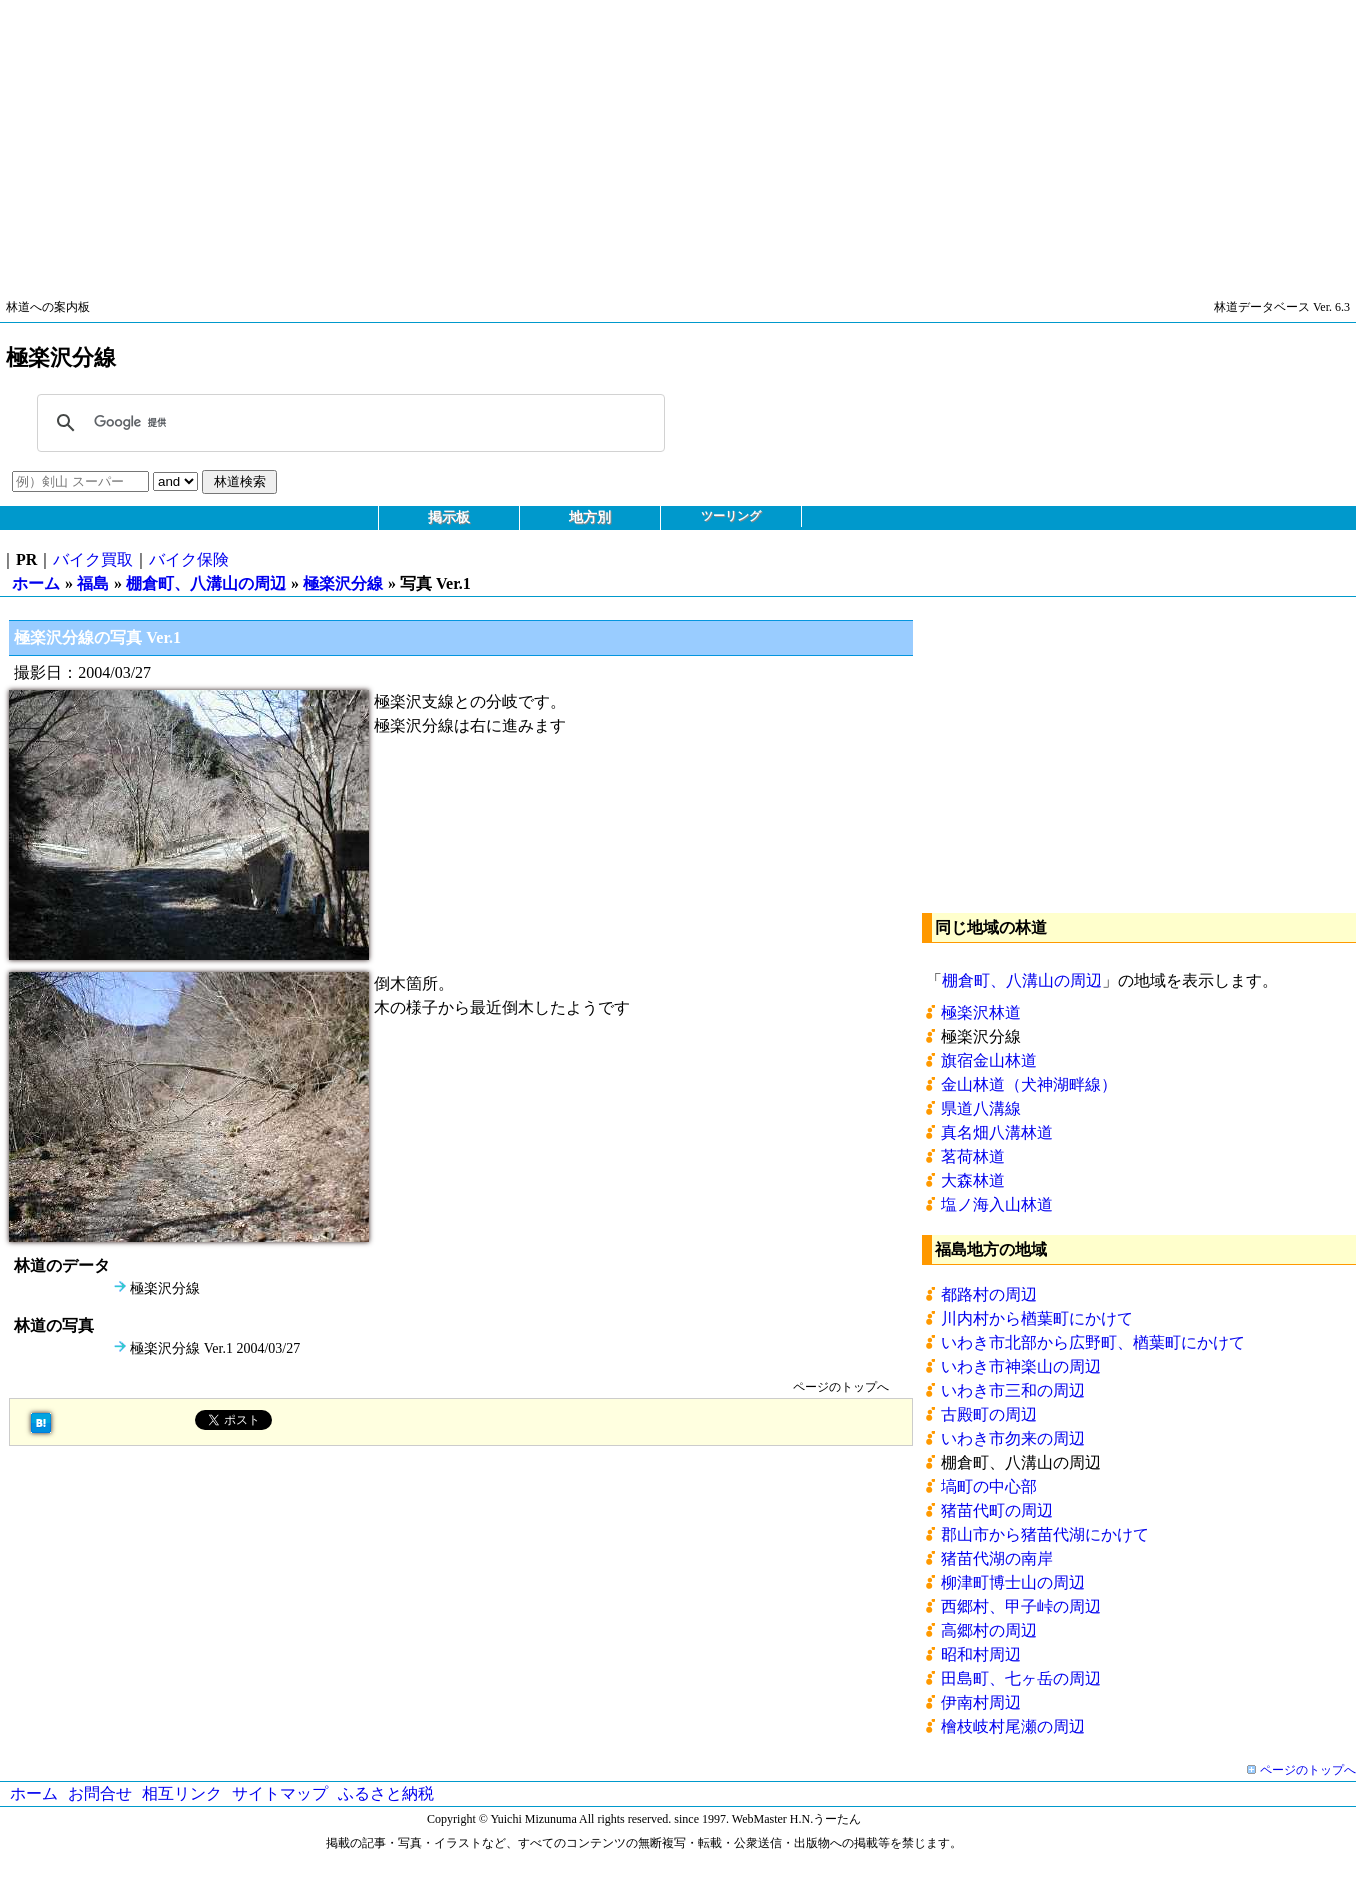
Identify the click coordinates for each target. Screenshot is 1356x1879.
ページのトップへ (841, 1387)
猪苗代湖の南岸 (997, 1558)
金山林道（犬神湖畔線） (1029, 1084)
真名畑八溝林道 (997, 1132)
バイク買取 (93, 559)
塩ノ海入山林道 (997, 1204)
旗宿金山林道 (989, 1060)
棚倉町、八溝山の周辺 (206, 583)
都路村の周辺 (989, 1294)
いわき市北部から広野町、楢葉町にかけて (1093, 1342)
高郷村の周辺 (989, 1630)
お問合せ (100, 1793)
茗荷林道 (973, 1156)
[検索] (348, 423)
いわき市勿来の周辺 (1013, 1438)
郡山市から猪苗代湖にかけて (1045, 1534)
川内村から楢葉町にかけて (1037, 1318)
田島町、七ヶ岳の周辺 (1021, 1678)
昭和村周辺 (981, 1654)
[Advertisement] (600, 140)
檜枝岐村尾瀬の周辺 (1013, 1726)
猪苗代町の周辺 (997, 1510)
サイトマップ (280, 1793)
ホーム (36, 583)
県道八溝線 (981, 1108)
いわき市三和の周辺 (1013, 1390)
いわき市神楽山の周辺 (1021, 1366)
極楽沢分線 (343, 583)
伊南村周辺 (981, 1702)
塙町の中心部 (989, 1486)
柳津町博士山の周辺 (1013, 1582)
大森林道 (973, 1180)
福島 (93, 583)
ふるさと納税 (386, 1793)
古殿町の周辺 (989, 1414)
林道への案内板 (48, 307)
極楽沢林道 (981, 1012)
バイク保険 (189, 559)
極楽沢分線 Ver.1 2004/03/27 (215, 1348)
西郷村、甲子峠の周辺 (1021, 1606)
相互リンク (182, 1793)
